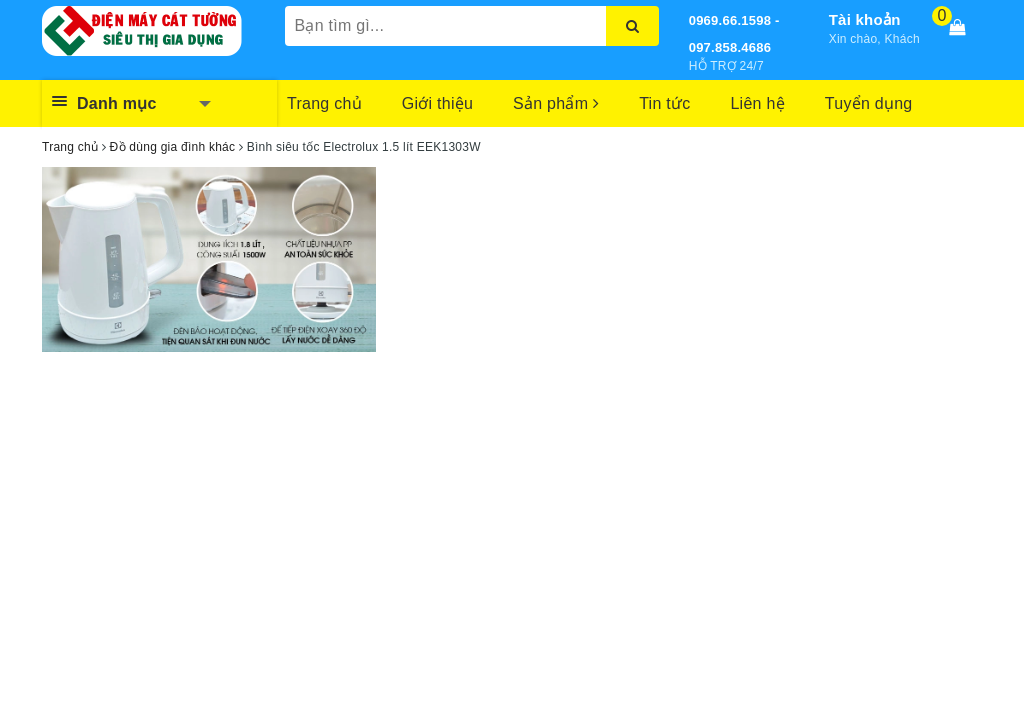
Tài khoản (865, 19)
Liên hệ (757, 103)
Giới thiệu (437, 103)
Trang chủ (324, 103)
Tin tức (664, 103)
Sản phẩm (556, 103)
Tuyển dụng (869, 103)
